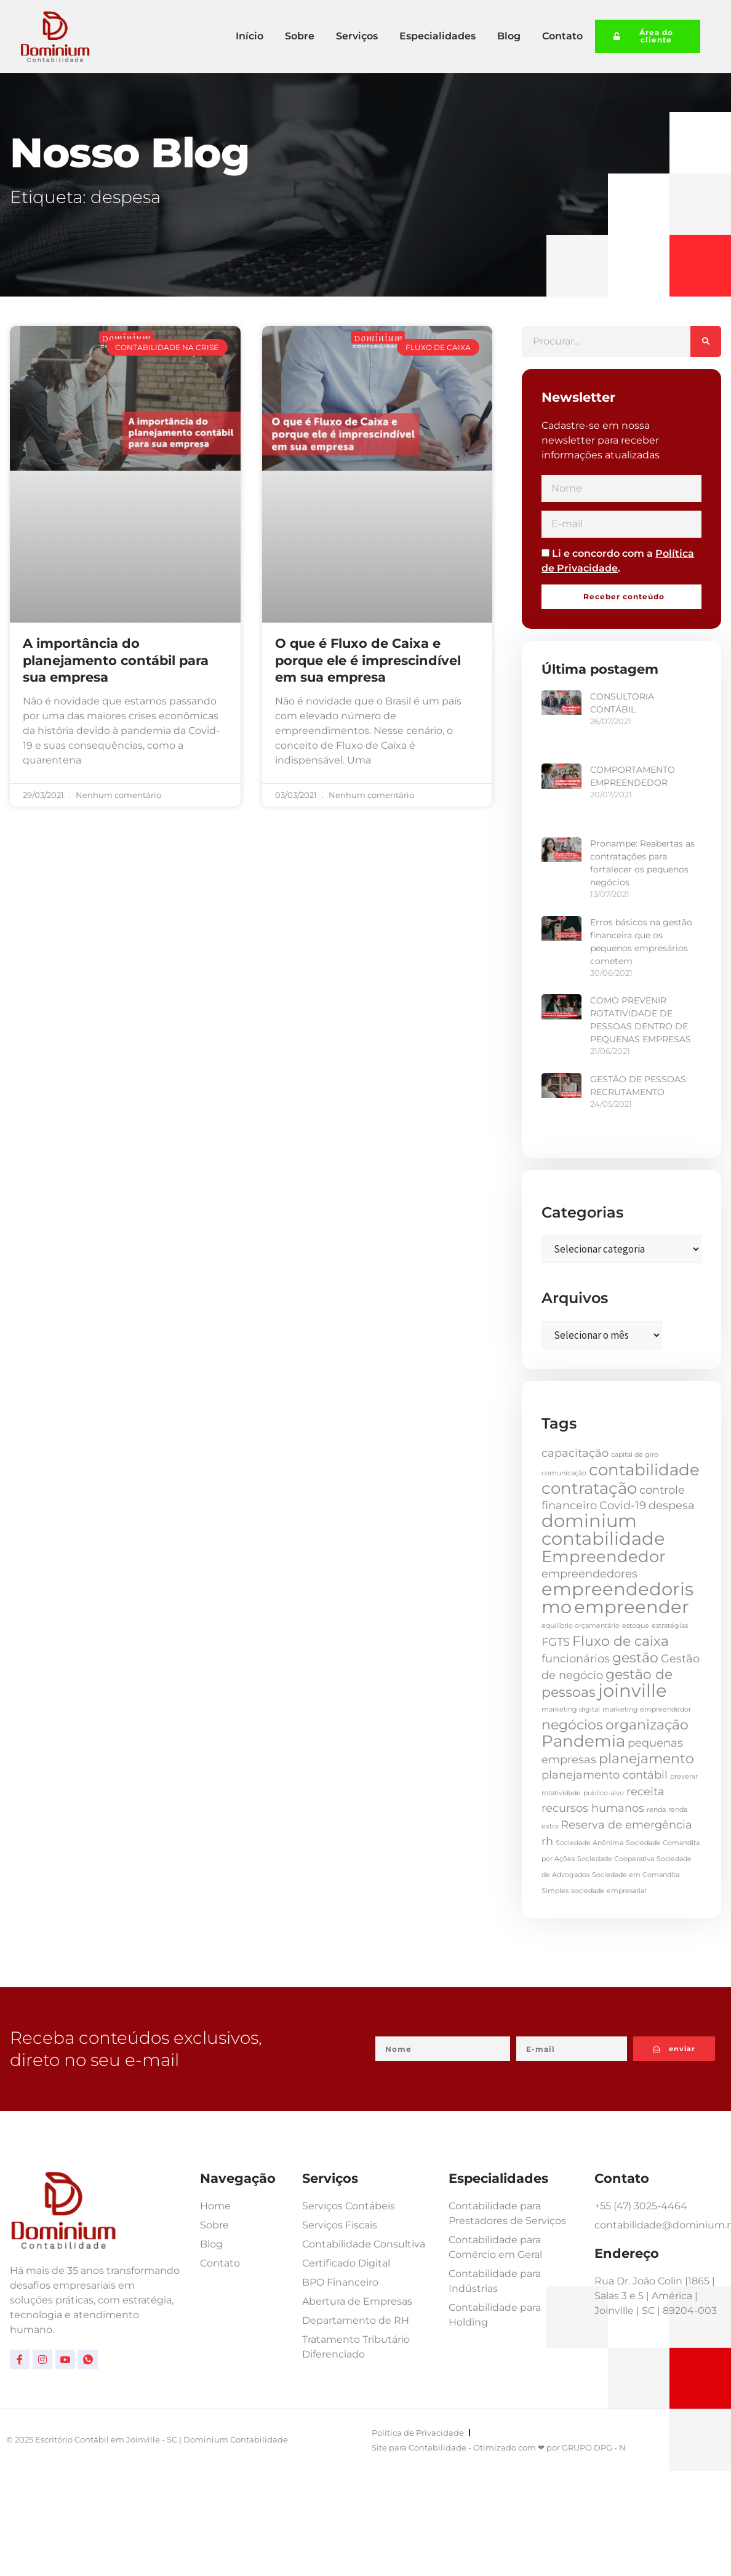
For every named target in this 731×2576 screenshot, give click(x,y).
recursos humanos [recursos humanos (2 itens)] (592, 1807)
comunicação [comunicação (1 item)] (563, 1473)
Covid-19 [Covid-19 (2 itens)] (622, 1505)
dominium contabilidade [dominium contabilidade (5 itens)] (603, 1529)
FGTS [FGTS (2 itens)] (555, 1641)
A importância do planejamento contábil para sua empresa (116, 660)
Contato (562, 36)
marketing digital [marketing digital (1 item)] (570, 1709)
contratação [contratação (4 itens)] (589, 1488)
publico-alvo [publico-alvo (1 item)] (603, 1793)
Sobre (299, 36)
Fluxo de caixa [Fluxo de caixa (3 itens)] (620, 1640)
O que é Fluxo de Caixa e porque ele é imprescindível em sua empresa (368, 660)
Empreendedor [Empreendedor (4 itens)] (603, 1556)
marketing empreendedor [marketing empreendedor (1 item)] (646, 1709)
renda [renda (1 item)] (656, 1810)
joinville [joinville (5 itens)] (632, 1690)
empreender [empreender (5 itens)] (631, 1606)
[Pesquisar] (705, 341)
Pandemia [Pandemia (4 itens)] (583, 1741)
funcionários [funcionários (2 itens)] (575, 1658)
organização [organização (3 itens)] (647, 1724)
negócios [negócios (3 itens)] (572, 1724)
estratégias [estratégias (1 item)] (670, 1626)
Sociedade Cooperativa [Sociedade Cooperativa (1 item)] (615, 1859)
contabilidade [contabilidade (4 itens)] (644, 1470)
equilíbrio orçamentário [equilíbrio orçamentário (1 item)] (580, 1626)
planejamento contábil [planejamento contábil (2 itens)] (604, 1774)
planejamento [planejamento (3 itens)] (646, 1758)
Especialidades (437, 36)
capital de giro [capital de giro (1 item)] (634, 1455)
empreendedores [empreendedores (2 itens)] (589, 1573)
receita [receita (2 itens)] (645, 1791)
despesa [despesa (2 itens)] (672, 1505)
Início (249, 36)
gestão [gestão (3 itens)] (635, 1657)
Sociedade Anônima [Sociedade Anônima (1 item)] (589, 1843)
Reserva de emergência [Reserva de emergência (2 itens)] (626, 1824)
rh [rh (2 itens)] (547, 1841)
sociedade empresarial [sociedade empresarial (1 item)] (608, 1891)
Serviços (357, 36)
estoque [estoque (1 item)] (635, 1626)
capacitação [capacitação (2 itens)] (575, 1452)
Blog (509, 36)
